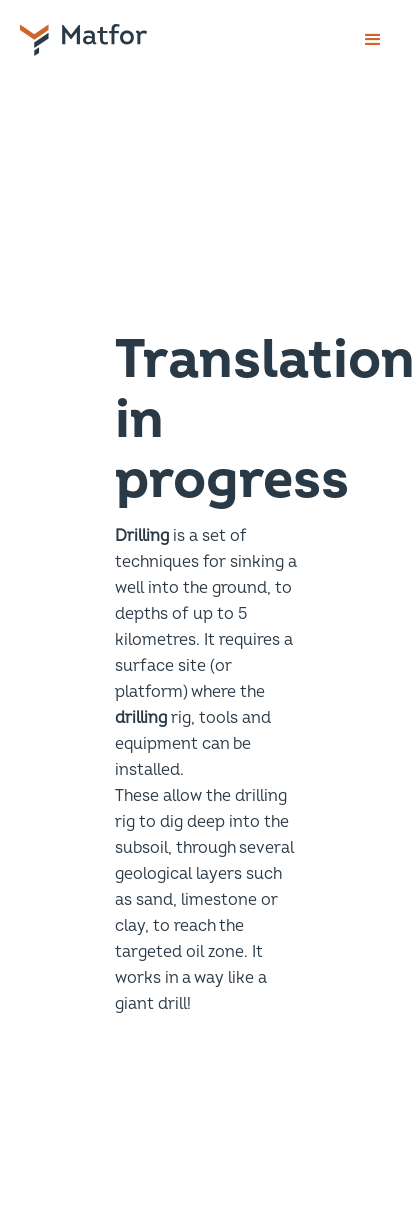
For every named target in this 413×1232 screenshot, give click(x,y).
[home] (106, 40)
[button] (373, 40)
